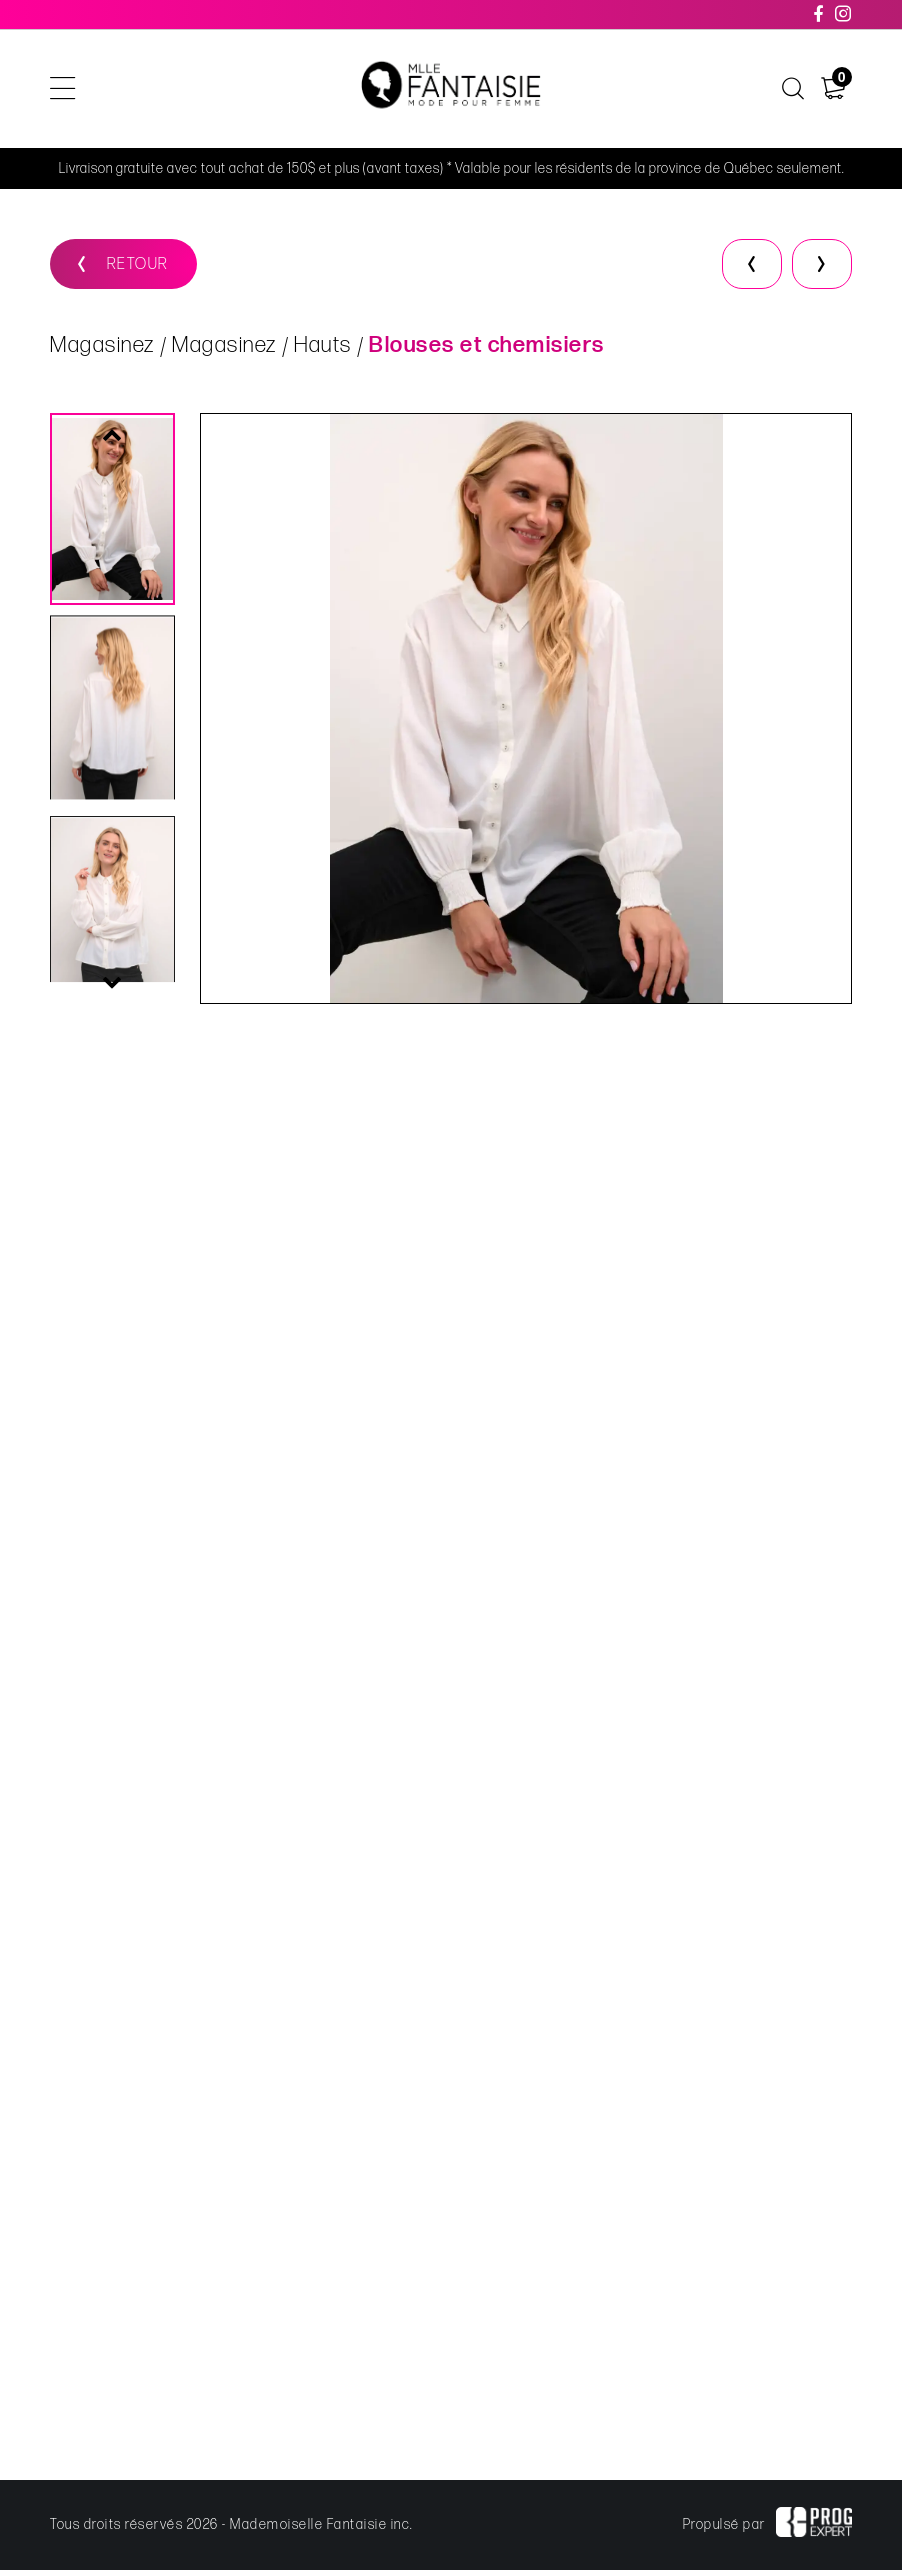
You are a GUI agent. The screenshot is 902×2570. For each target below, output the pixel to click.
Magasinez (102, 345)
